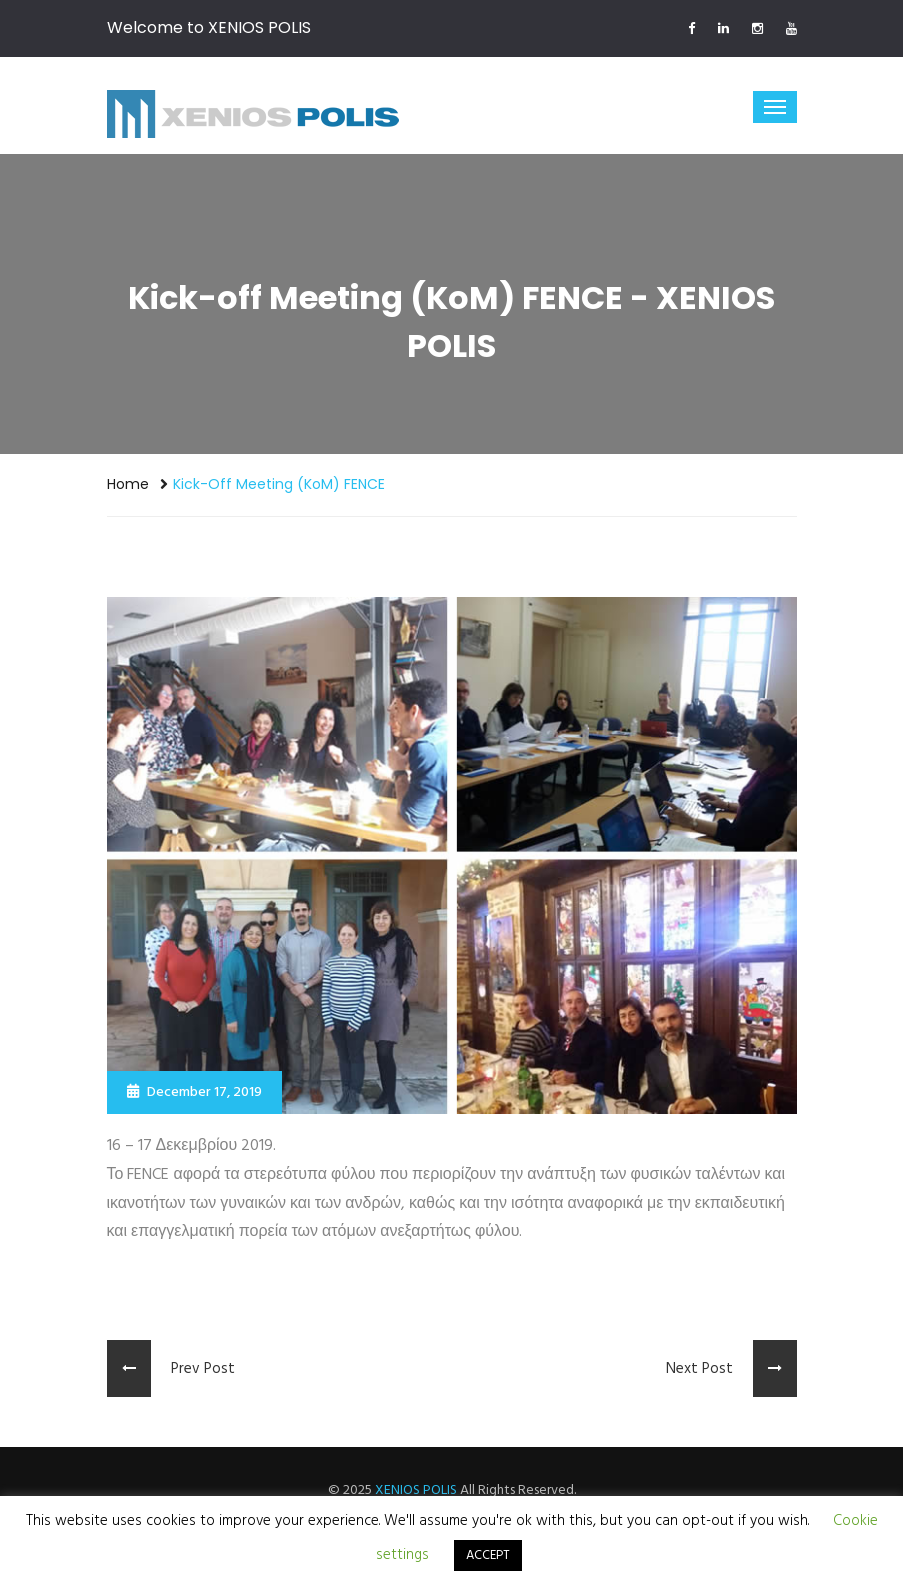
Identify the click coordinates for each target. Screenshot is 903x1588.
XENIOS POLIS (416, 1490)
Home (128, 484)
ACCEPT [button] (488, 1555)
